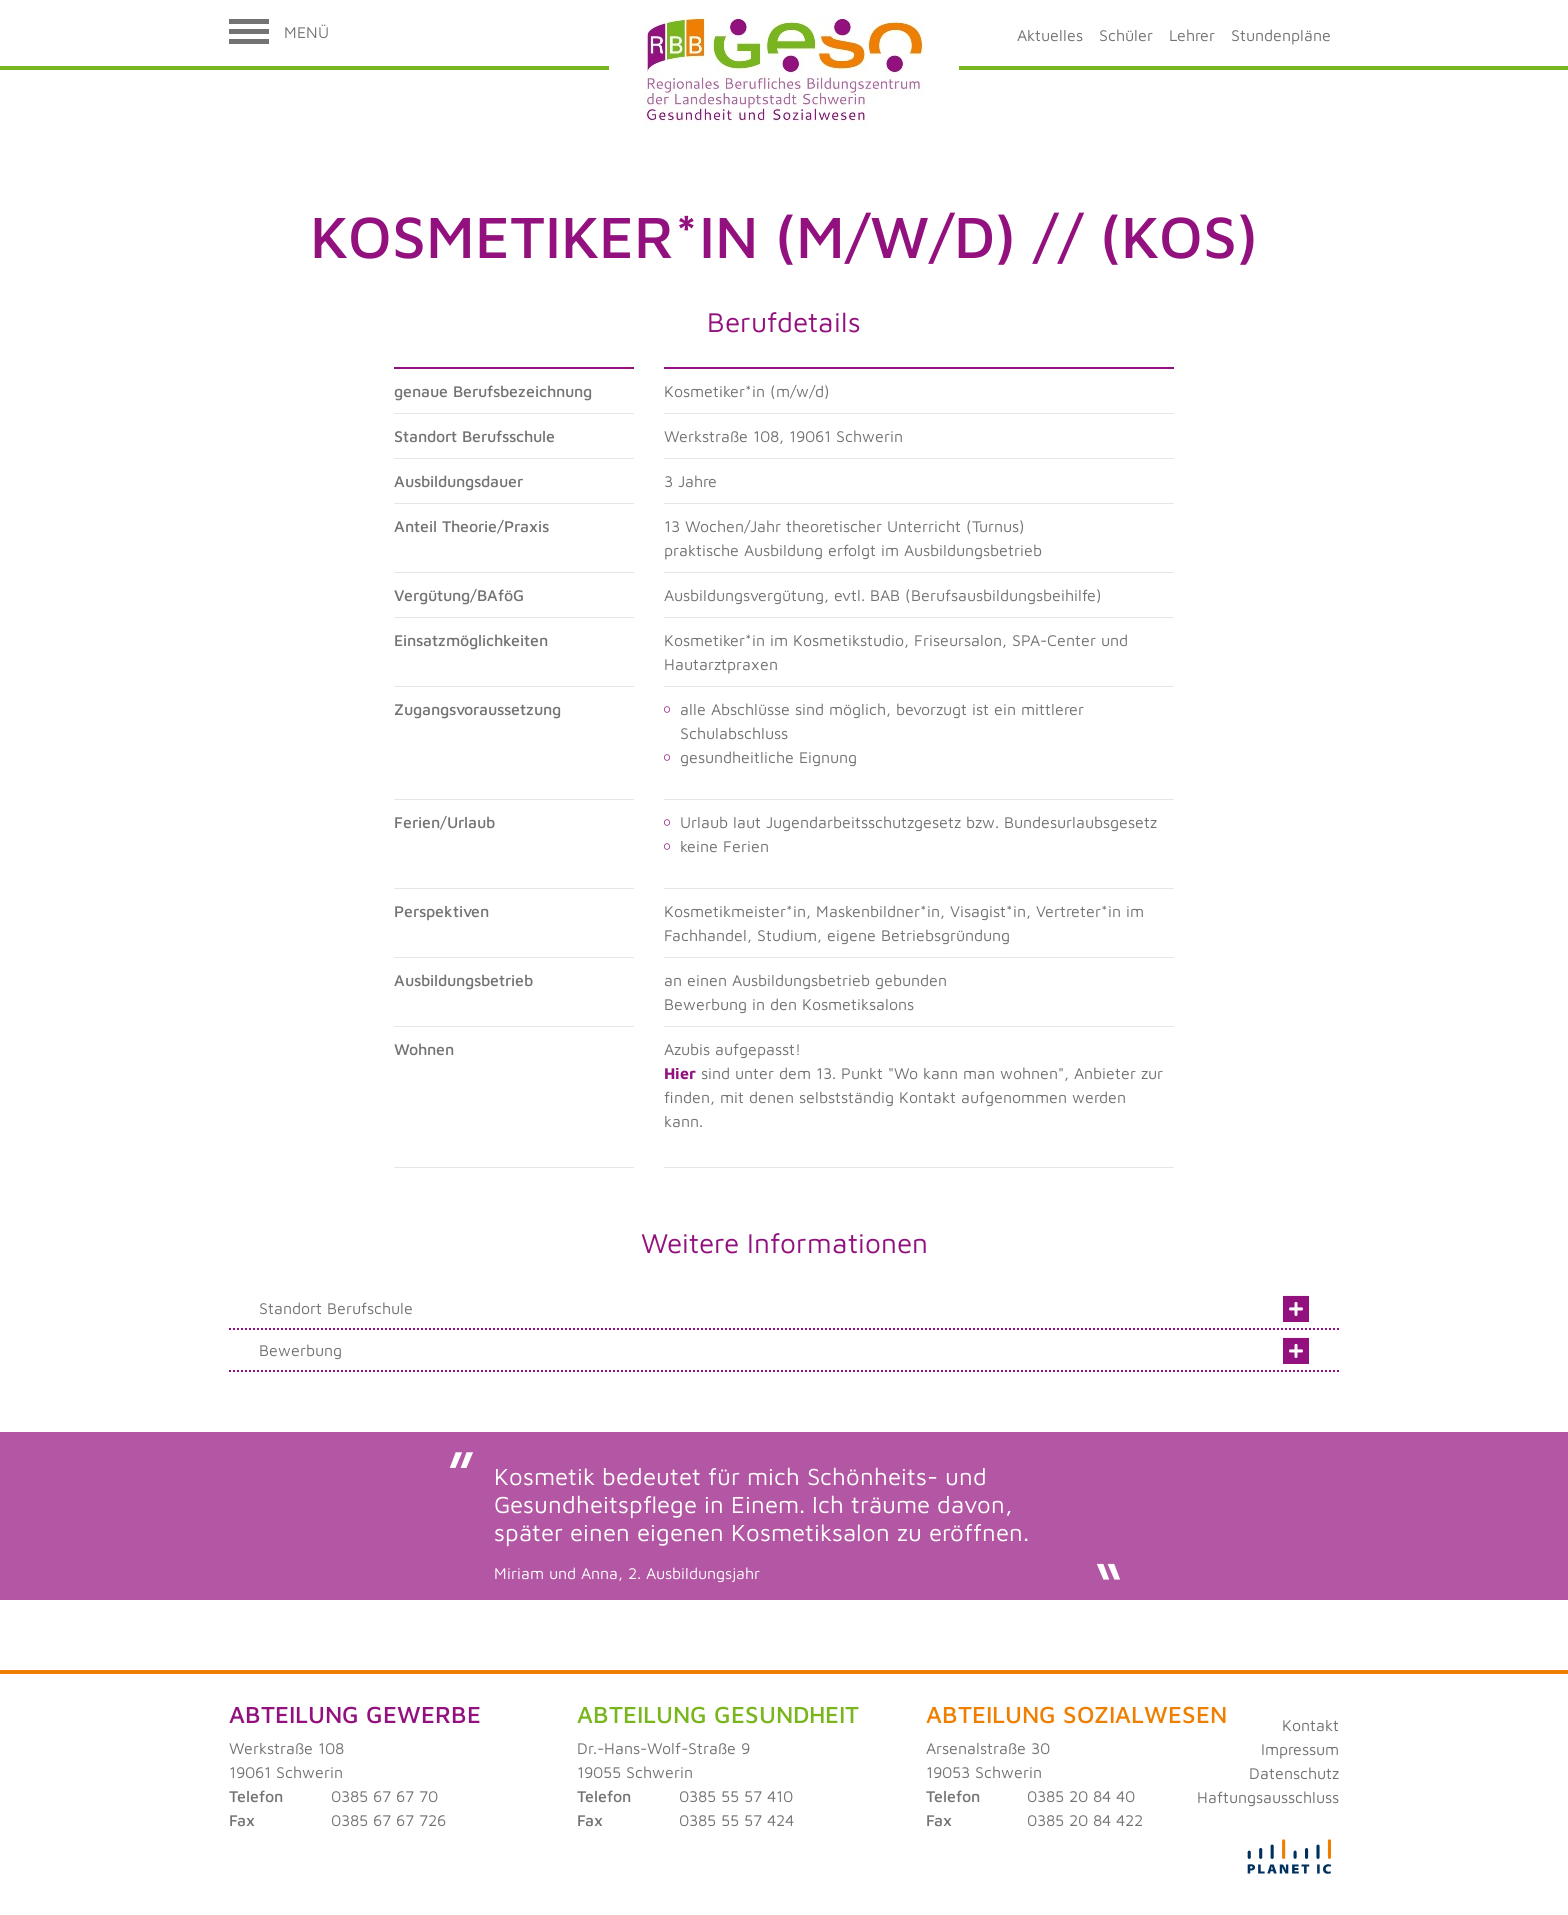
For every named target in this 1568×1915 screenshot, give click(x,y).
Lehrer (1192, 35)
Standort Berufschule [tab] (784, 1306)
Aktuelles (1050, 35)
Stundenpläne (1281, 35)
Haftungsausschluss (1268, 1797)
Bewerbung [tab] (784, 1348)
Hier (680, 1073)
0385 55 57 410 (736, 1796)
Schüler (1126, 35)
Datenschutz (1294, 1773)
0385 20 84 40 (1081, 1796)
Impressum (1300, 1749)
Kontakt (1310, 1725)
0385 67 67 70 (384, 1796)
